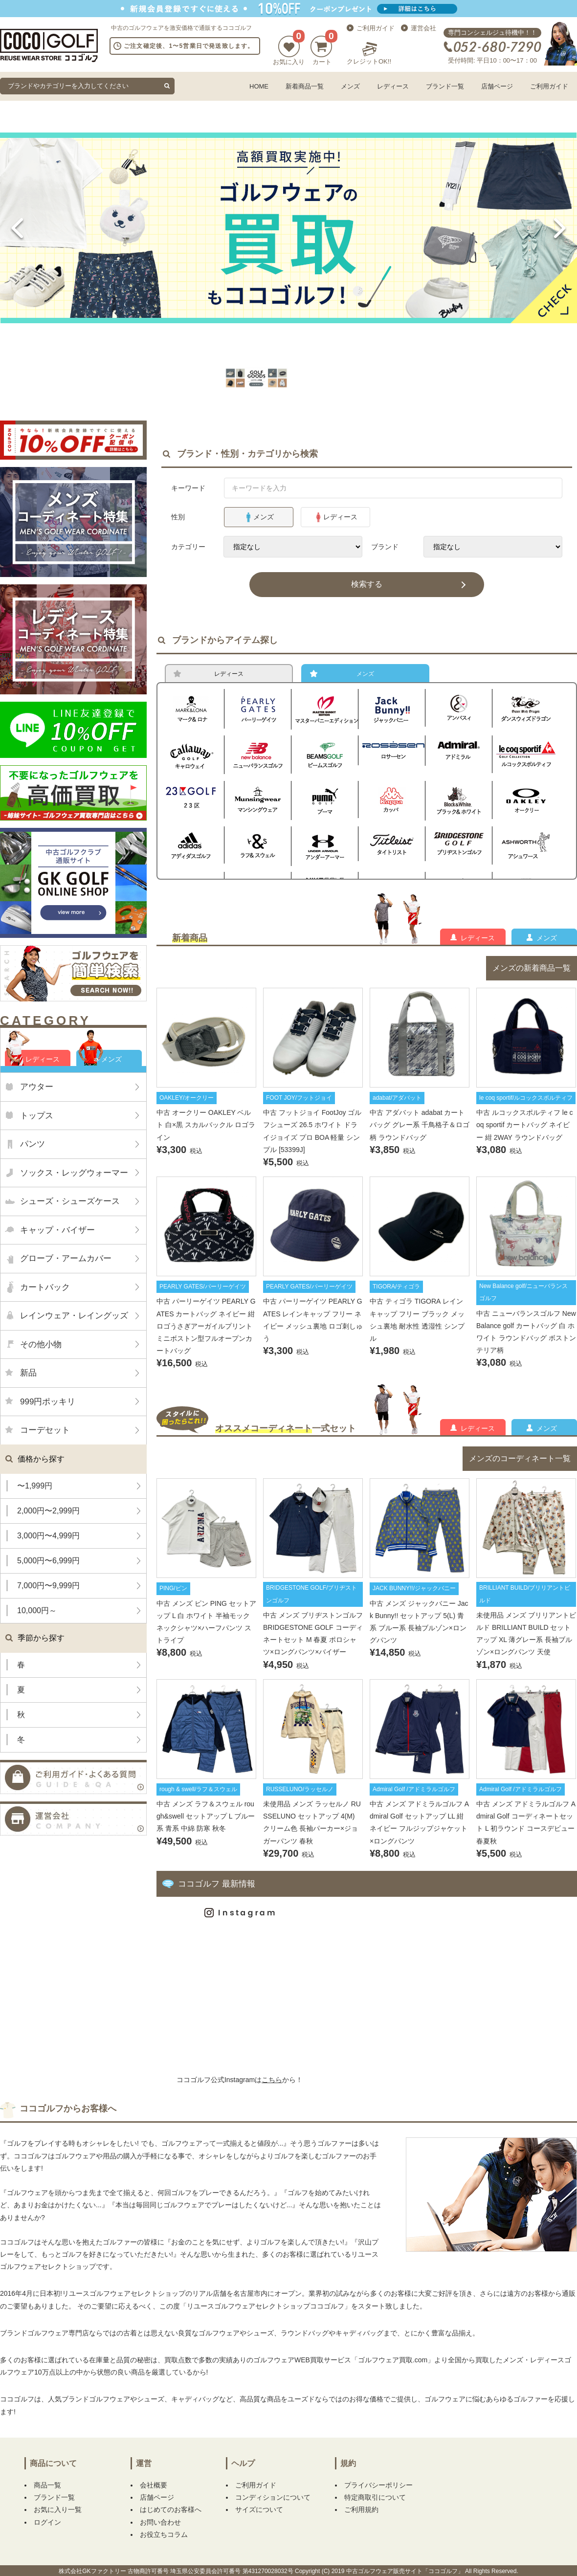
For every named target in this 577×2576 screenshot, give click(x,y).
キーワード (188, 488)
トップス (36, 1115)
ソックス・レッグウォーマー (74, 1172)
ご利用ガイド (375, 28)
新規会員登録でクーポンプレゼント (288, 8)
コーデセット (45, 1430)
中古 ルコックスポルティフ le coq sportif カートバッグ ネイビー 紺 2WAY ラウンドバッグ (526, 1131)
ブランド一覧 (445, 86)
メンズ (350, 86)
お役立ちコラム (164, 2542)
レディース (393, 86)
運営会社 (423, 28)
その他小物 (41, 1344)
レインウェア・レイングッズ (74, 1315)
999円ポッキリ (47, 1401)
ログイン (47, 2529)
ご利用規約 (361, 2517)
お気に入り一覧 (58, 2517)
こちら (272, 2087)
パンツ (32, 1144)
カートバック (45, 1287)
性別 (178, 517)
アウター (36, 1086)
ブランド (385, 547)
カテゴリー (188, 547)
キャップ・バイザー (57, 1230)
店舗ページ (497, 86)
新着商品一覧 (305, 86)
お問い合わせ (160, 2529)
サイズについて (259, 2517)
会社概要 (153, 2492)
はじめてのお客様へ (170, 2517)
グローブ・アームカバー (65, 1258)
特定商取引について (375, 2505)
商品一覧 (47, 2492)
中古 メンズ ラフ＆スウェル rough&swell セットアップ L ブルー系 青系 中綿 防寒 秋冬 (205, 1822)
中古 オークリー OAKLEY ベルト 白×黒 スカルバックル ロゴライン (205, 1131)
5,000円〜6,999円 (48, 1560)
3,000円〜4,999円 (48, 1536)
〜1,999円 (34, 1486)
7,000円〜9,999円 (48, 1585)
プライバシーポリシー (378, 2492)
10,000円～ (37, 1610)
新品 (28, 1372)
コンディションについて (273, 2505)
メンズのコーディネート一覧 (520, 1466)
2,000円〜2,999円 (48, 1511)
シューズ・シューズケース (70, 1201)
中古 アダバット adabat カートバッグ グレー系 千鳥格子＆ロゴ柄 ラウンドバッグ (419, 1131)
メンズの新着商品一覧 (531, 975)
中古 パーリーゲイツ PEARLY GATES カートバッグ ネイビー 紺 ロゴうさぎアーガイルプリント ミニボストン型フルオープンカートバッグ (206, 1332)
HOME (258, 86)
